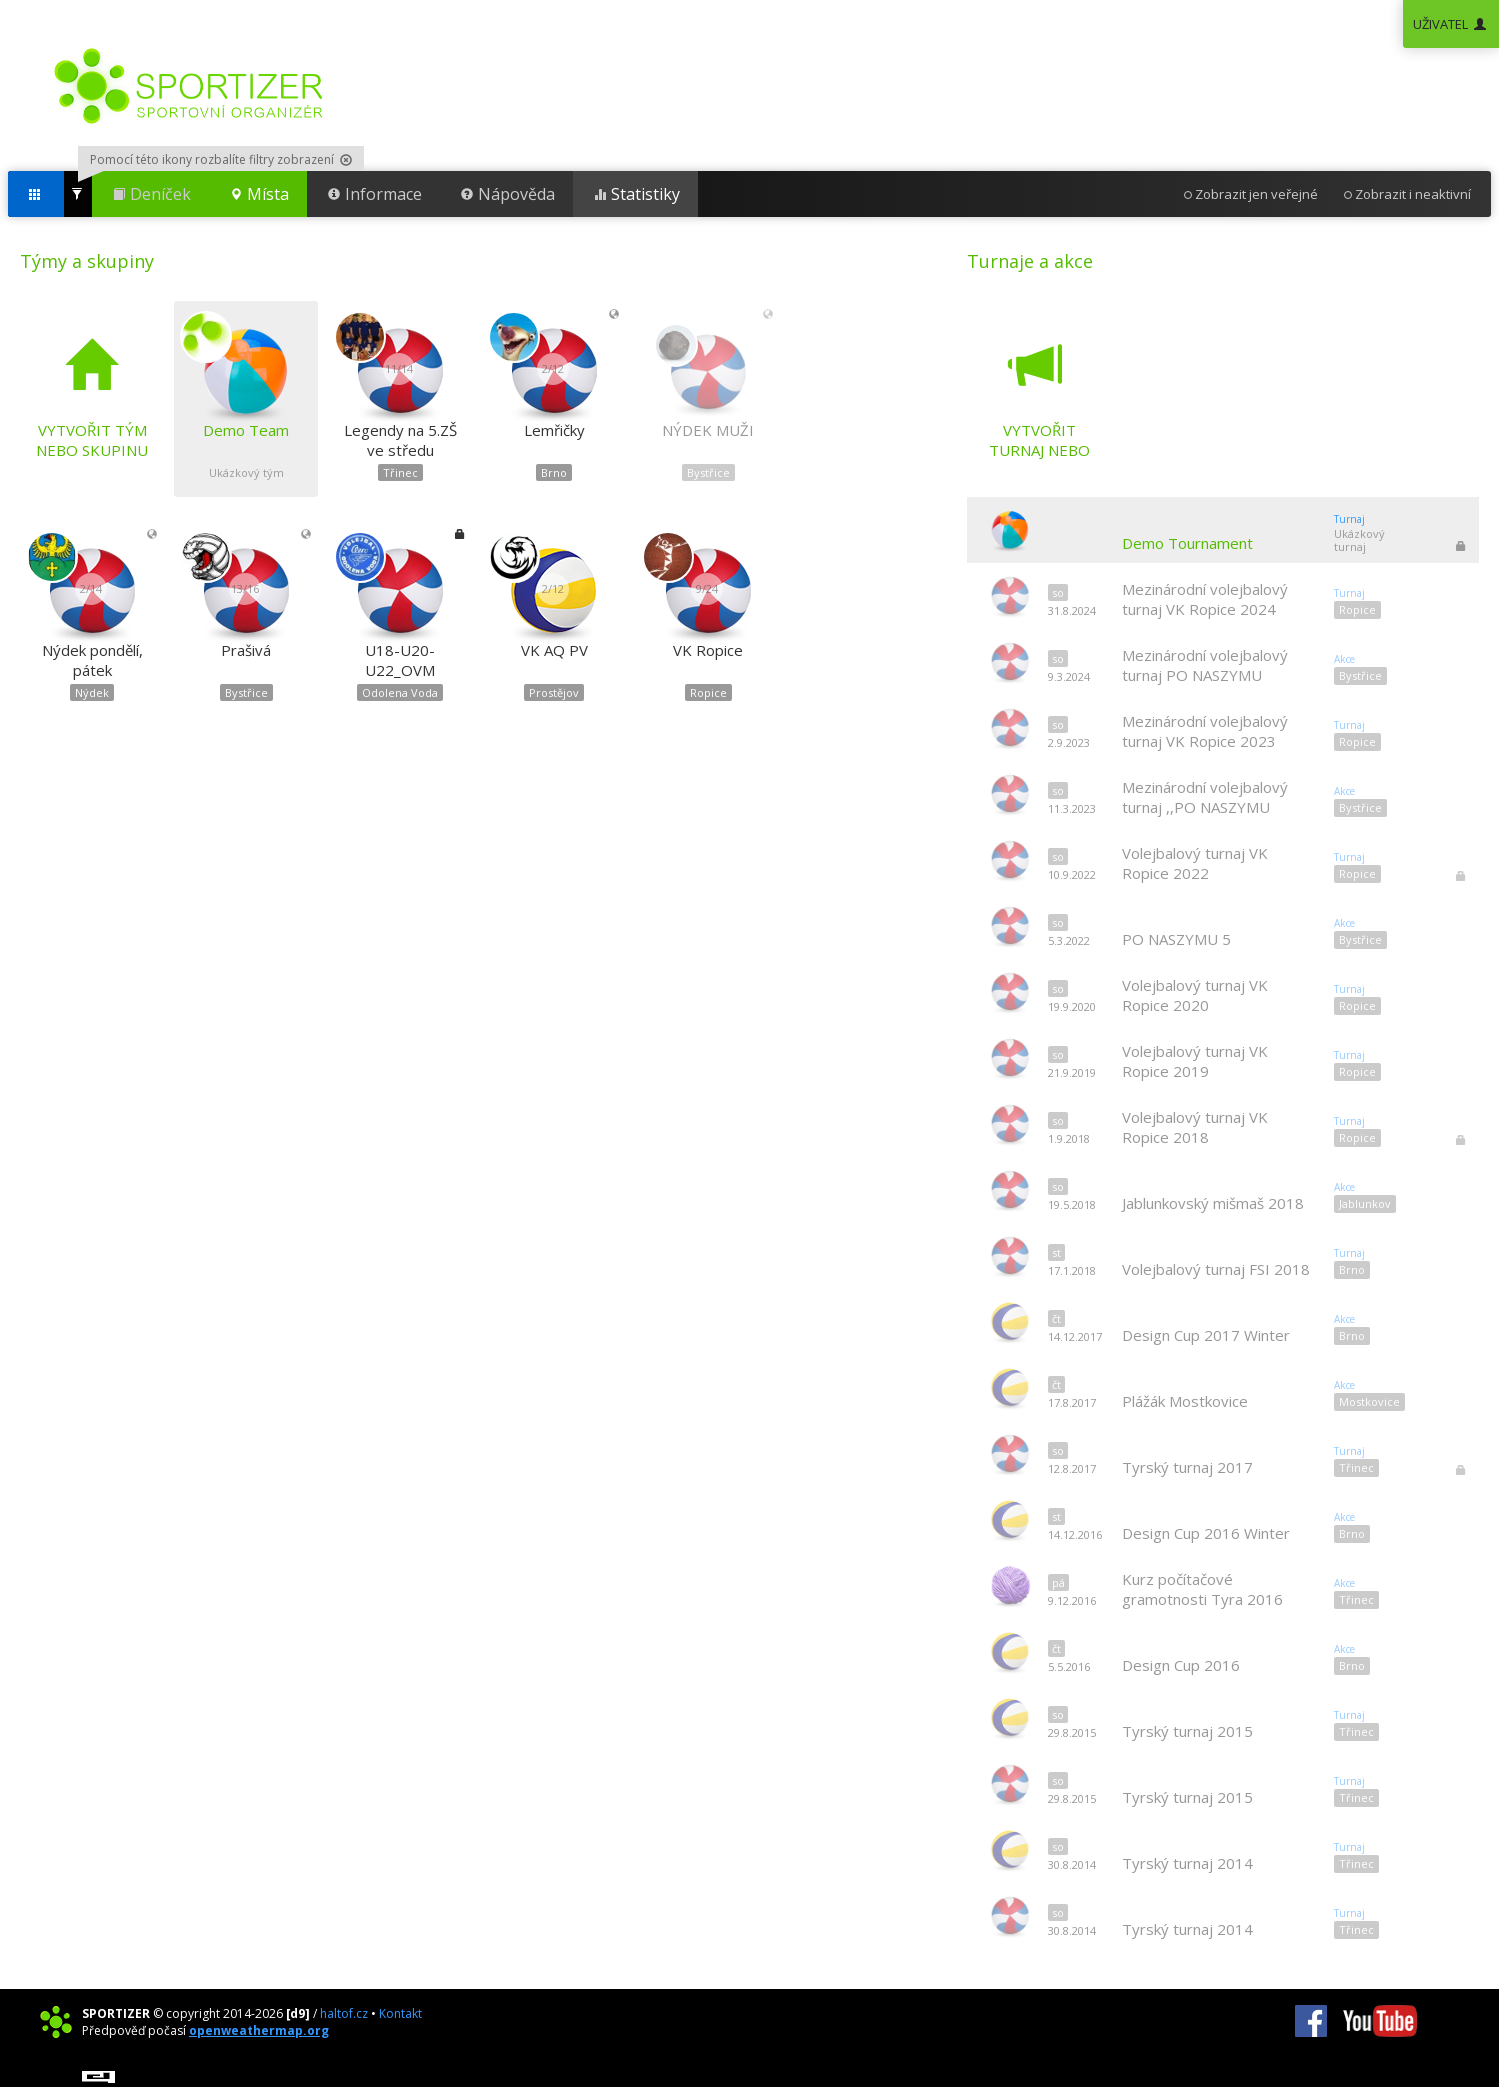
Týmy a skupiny (87, 261)
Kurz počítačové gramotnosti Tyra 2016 (1202, 1589)
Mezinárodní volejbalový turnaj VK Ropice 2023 (1205, 731)
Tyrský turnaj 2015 (1187, 1731)
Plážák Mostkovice (1185, 1401)
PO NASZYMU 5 (1176, 939)
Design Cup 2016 (1181, 1665)
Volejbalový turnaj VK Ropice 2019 (1195, 1061)
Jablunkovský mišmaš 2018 (1213, 1203)
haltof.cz (344, 2013)
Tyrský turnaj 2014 (1187, 1863)
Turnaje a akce (1030, 261)
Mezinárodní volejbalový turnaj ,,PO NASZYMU (1205, 797)
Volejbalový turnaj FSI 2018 (1216, 1269)
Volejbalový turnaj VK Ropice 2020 (1195, 995)
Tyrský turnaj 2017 (1187, 1467)
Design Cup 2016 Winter (1206, 1533)
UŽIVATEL (1451, 24)
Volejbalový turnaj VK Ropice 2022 (1195, 863)
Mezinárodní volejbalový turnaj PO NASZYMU (1205, 665)
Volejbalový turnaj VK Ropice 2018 (1195, 1127)
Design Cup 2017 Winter (1206, 1335)
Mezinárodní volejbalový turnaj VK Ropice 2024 (1205, 599)
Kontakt (400, 2013)
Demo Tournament (1187, 543)
